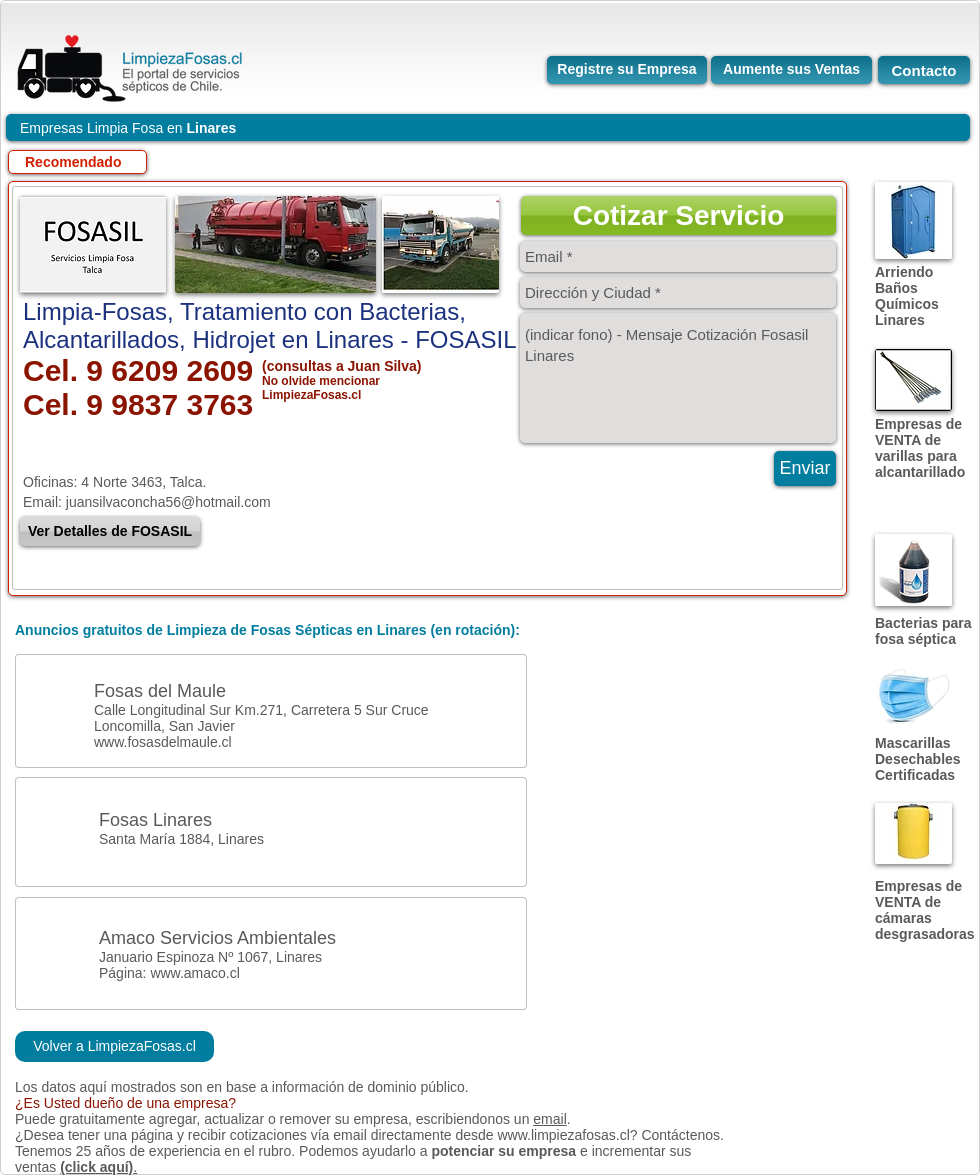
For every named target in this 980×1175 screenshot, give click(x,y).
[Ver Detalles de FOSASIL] (110, 531)
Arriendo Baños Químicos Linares (907, 296)
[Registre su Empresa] (627, 70)
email (549, 1119)
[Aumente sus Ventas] (791, 70)
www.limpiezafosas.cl (563, 1135)
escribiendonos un (475, 1119)
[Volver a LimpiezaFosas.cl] (114, 1046)
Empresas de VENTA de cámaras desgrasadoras (925, 910)
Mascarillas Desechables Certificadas (918, 759)
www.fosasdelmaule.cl (163, 742)
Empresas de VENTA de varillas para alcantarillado (920, 448)
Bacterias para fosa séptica (923, 631)
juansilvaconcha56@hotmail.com (168, 502)
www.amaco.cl (194, 973)
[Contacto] (924, 70)
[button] (678, 215)
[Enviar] (805, 468)
